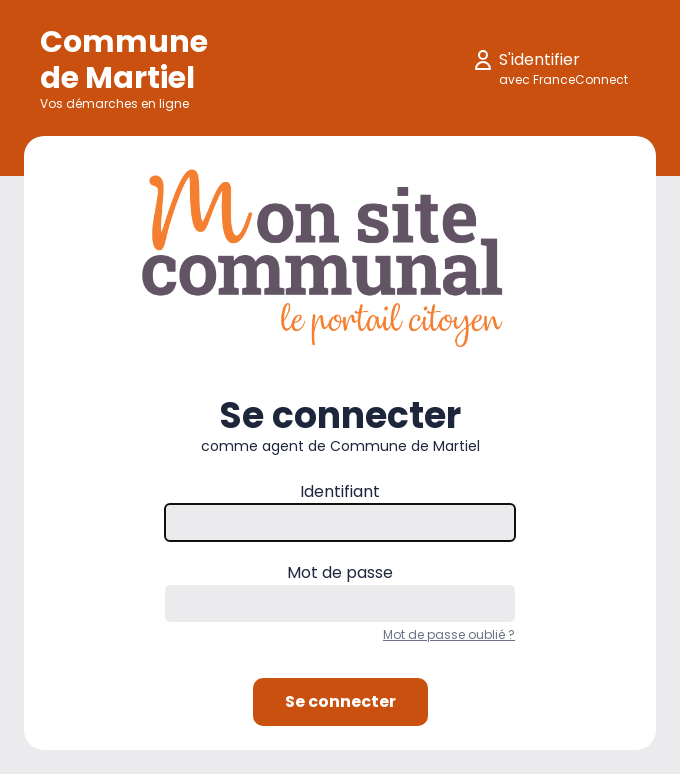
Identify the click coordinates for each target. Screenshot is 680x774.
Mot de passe (340, 572)
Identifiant (340, 491)
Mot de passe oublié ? (449, 634)
